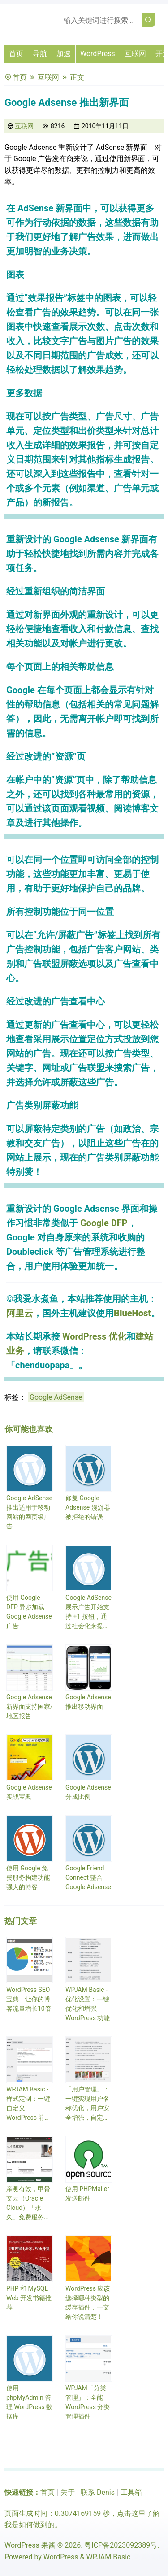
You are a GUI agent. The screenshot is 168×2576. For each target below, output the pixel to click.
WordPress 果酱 (30, 2545)
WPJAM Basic (108, 2557)
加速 (63, 53)
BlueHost (132, 1313)
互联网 (135, 53)
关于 (67, 2492)
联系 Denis (98, 2492)
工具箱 (131, 2492)
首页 (16, 53)
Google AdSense (56, 1397)
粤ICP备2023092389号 (120, 2545)
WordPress (97, 53)
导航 (40, 53)
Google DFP (104, 1223)
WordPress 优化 (94, 1336)
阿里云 (19, 1313)
